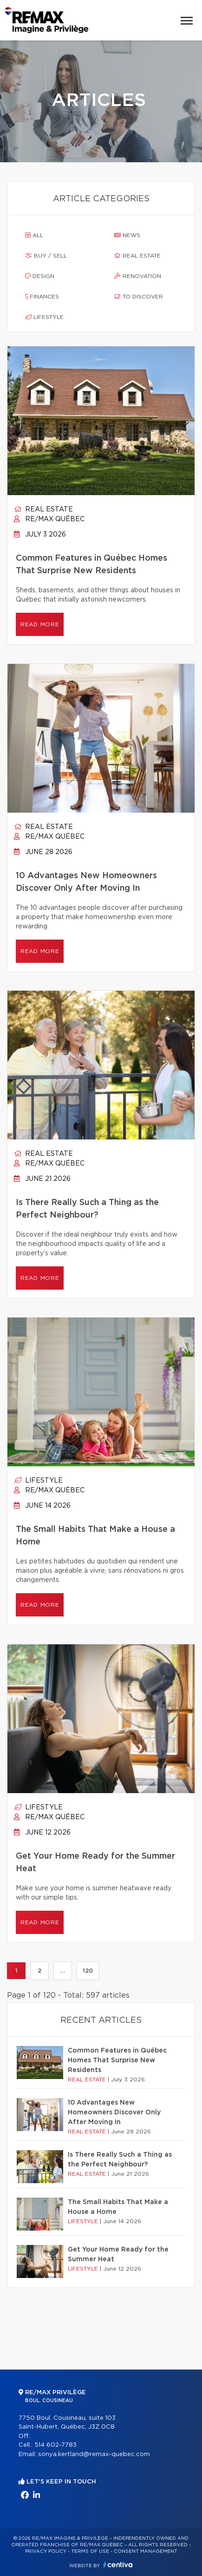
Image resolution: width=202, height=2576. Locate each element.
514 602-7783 (55, 2445)
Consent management (145, 2551)
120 (88, 1970)
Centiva (118, 2565)
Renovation (137, 276)
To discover (138, 296)
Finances (42, 296)
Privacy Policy (45, 2551)
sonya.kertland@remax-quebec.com (94, 2454)
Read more (39, 624)
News (127, 235)
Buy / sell (46, 255)
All (34, 235)
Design (39, 276)
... (62, 1970)
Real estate (137, 255)
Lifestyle (44, 317)
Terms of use (90, 2551)
